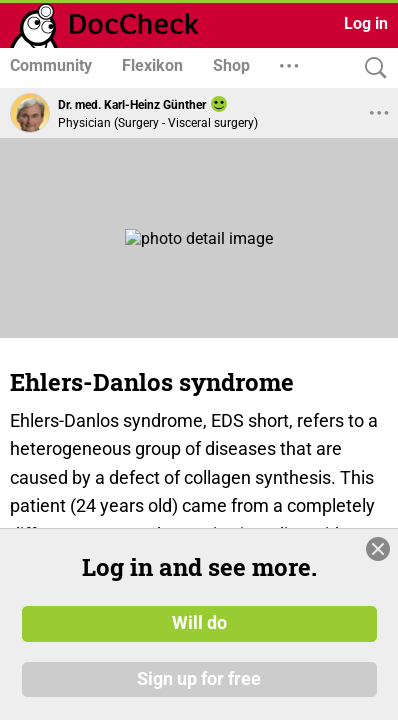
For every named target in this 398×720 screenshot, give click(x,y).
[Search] (371, 68)
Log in (366, 23)
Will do (199, 633)
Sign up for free (199, 689)
